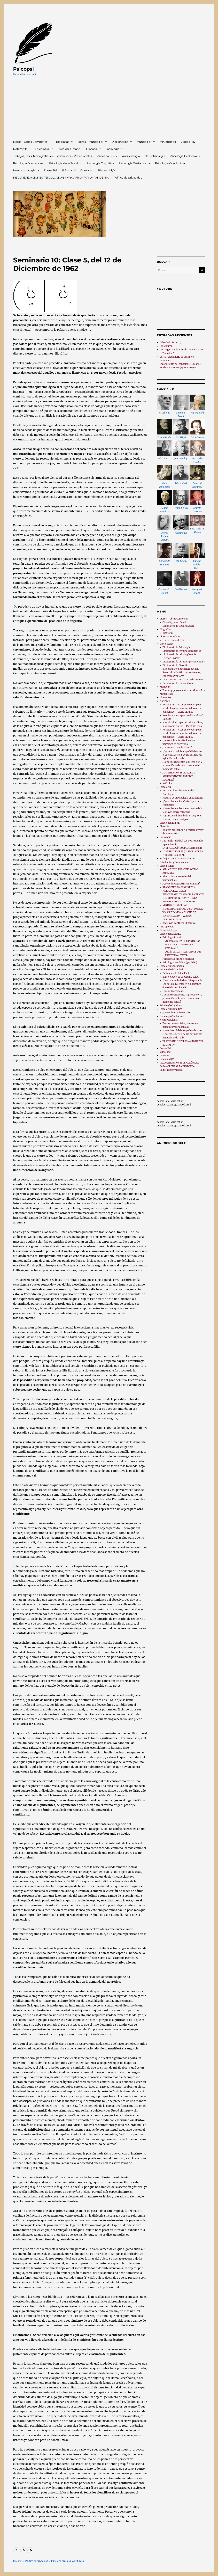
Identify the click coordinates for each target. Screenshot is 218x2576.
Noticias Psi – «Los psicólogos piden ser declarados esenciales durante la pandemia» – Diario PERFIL (182, 708)
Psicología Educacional (28, 163)
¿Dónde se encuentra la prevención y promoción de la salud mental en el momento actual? (182, 766)
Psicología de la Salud (63, 163)
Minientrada (168, 141)
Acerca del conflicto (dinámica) (179, 923)
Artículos (167, 783)
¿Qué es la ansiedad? (173, 991)
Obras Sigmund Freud (174, 622)
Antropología (131, 156)
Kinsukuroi (166, 346)
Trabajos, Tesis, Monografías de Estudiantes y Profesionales (52, 156)
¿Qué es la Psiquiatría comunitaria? (181, 883)
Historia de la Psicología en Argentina (182, 797)
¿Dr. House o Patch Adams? (177, 747)
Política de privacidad (127, 177)
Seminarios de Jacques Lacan (178, 625)
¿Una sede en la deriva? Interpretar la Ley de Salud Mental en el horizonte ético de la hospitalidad (182, 984)
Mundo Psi (144, 141)
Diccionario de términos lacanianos (181, 650)
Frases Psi (50, 170)
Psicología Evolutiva (183, 156)
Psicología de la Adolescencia (178, 958)
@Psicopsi (69, 170)
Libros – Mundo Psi (90, 141)
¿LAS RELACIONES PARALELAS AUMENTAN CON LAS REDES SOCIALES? (179, 776)
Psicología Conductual (170, 163)
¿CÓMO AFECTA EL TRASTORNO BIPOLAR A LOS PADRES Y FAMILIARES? (182, 945)
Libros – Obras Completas (30, 141)
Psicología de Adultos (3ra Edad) (179, 962)
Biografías (62, 141)
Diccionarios (120, 141)
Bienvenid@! (106, 170)
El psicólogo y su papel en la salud (180, 976)
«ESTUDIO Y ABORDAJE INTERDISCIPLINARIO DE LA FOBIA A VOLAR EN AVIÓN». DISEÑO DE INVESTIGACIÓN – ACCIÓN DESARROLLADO (182, 912)
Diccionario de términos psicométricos (183, 661)
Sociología (112, 149)
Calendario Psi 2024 (170, 342)
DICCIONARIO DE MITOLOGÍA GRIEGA (183, 679)
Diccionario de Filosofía (175, 665)
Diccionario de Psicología (176, 647)
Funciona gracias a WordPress (67, 2561)
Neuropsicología (24, 170)
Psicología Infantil (69, 149)
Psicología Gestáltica (132, 163)
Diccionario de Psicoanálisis (177, 683)
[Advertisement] (109, 111)
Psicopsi (23, 69)
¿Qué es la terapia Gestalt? (176, 1012)
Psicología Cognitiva (100, 163)
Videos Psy (188, 141)
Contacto (86, 170)
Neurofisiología (155, 156)
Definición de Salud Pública (177, 973)
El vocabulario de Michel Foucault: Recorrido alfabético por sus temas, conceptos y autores (181, 672)
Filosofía (91, 149)
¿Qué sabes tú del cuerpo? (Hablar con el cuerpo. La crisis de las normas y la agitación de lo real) (182, 755)
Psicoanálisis (105, 156)
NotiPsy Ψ (20, 149)
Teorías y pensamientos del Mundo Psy (183, 690)
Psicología (42, 149)
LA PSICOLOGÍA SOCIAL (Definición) (182, 847)
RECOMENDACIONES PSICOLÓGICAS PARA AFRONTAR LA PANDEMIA (61, 177)
